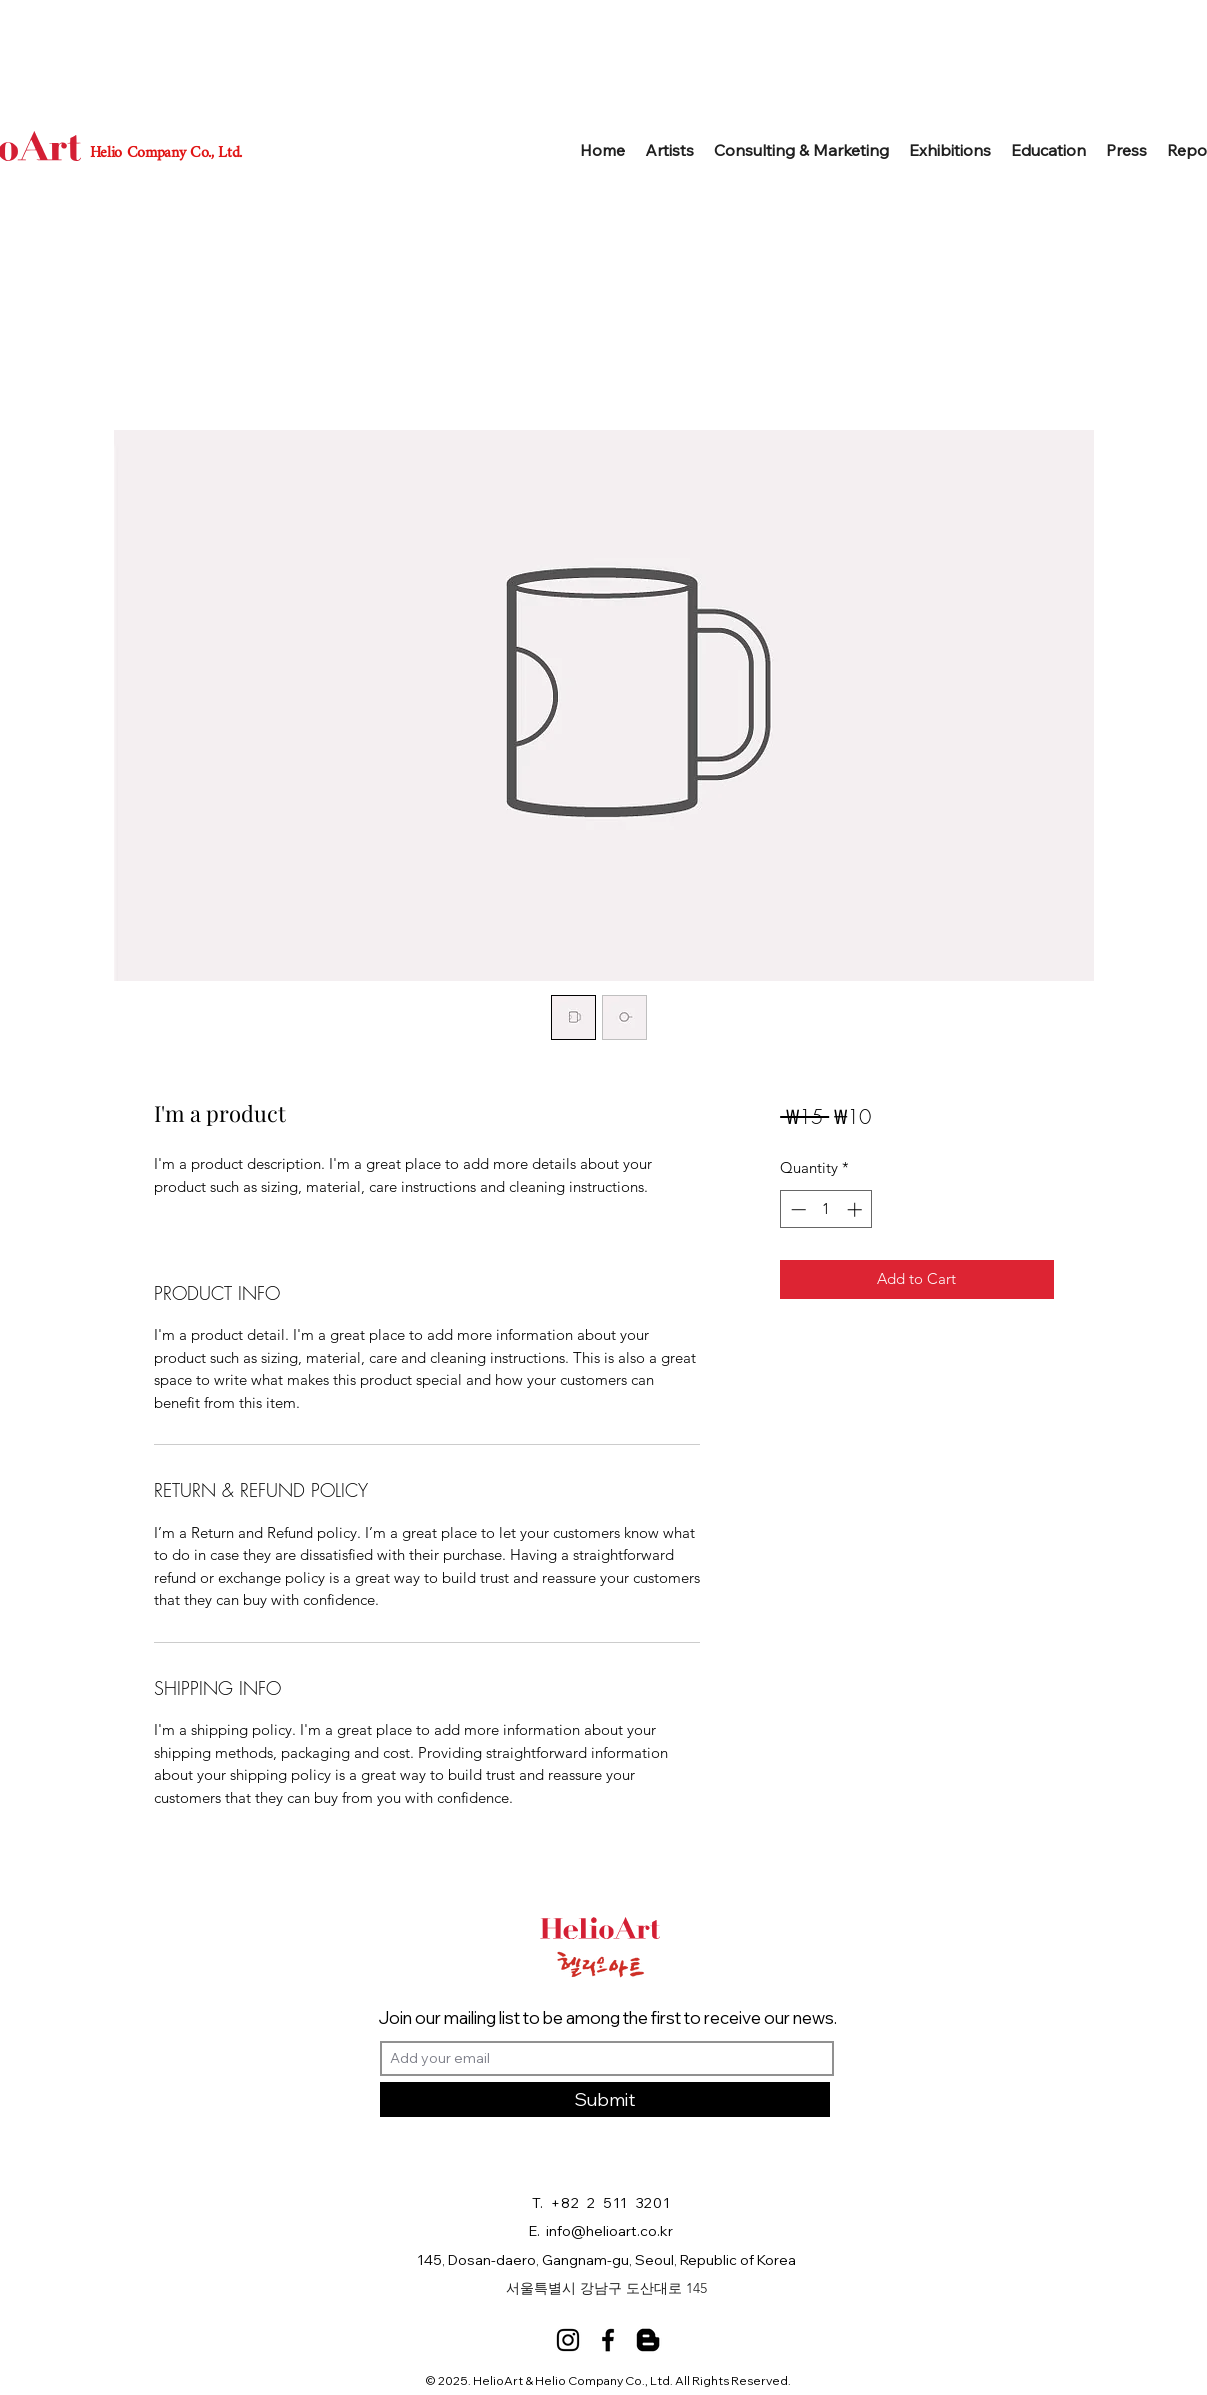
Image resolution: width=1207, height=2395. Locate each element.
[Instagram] (568, 2340)
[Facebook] (608, 2340)
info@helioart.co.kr (609, 2231)
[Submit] (605, 2099)
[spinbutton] (826, 1209)
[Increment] (856, 1209)
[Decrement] (796, 1209)
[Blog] (648, 2340)
